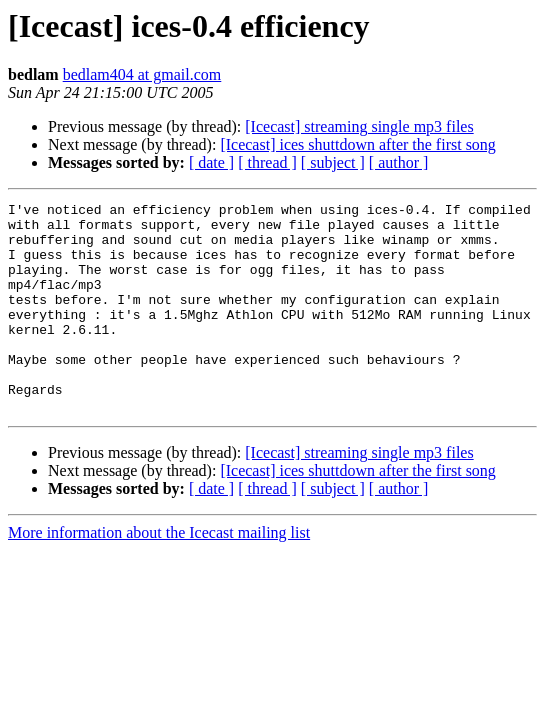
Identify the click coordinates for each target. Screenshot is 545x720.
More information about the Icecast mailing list (159, 574)
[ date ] (211, 162)
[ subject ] (333, 162)
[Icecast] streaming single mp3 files (359, 126)
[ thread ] (267, 162)
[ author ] (399, 162)
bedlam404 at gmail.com (142, 74)
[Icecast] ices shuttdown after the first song (357, 144)
